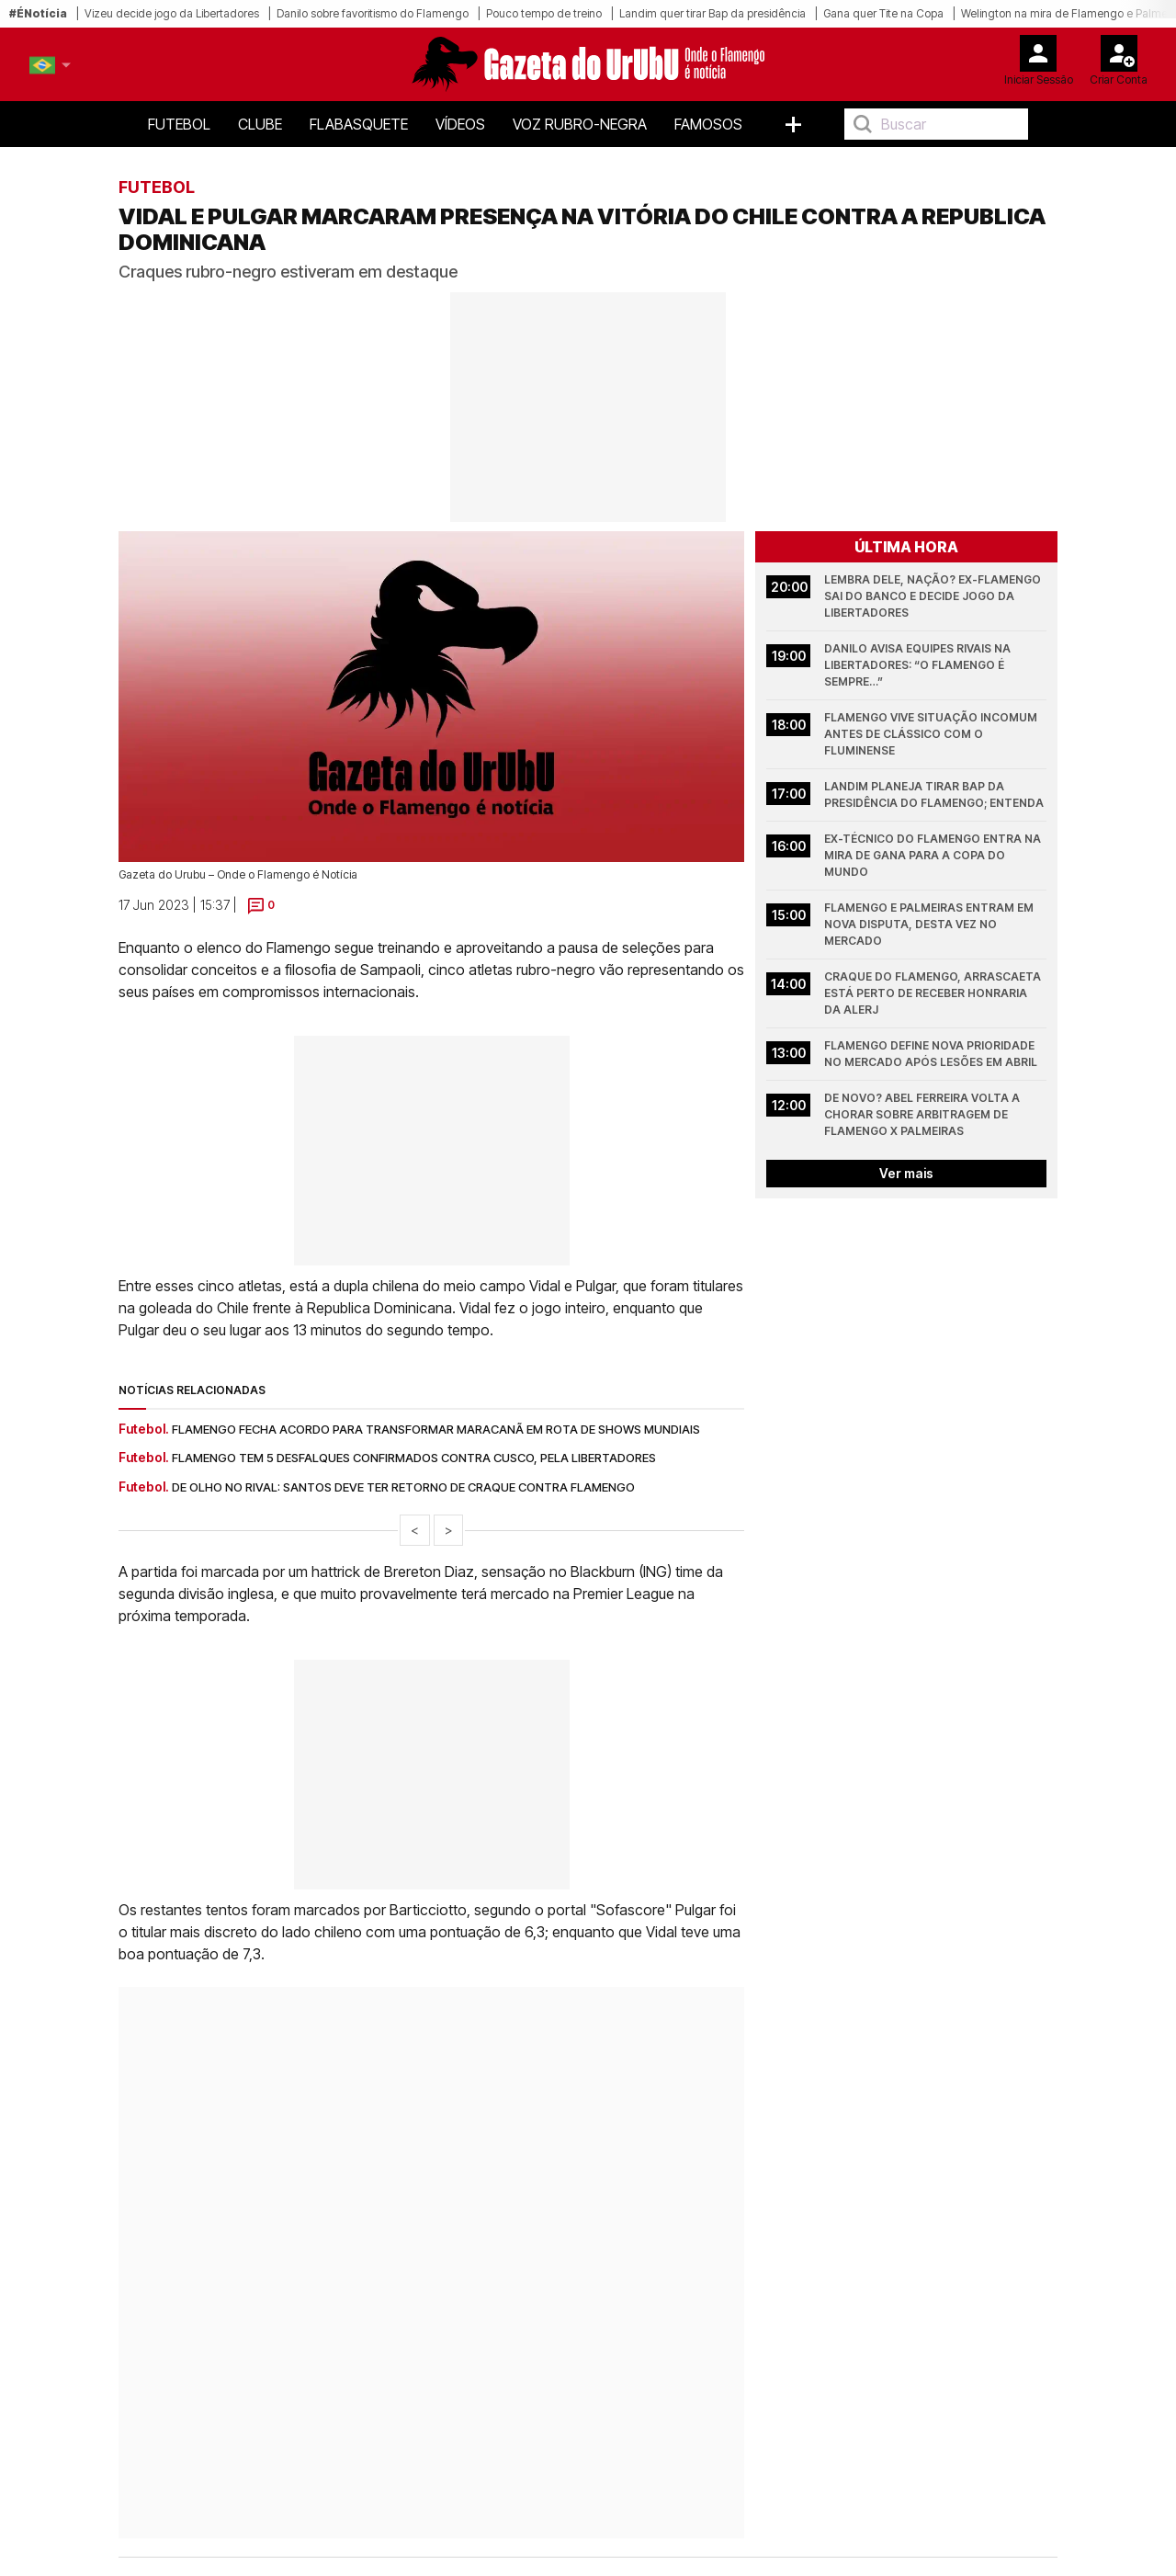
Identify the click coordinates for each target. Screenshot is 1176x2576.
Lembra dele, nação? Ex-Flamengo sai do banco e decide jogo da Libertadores (934, 596)
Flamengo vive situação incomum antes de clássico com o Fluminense (932, 733)
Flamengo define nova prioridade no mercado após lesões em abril (930, 1053)
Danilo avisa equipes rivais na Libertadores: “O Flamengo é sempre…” (918, 664)
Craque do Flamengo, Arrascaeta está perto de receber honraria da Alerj (934, 993)
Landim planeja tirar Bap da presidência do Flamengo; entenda (934, 794)
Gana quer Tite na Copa (883, 13)
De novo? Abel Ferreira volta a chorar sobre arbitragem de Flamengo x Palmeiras (923, 1114)
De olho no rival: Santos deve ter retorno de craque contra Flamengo (403, 1487)
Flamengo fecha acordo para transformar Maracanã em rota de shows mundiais (436, 1429)
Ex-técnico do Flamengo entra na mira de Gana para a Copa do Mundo (934, 855)
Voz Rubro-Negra (580, 124)
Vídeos (460, 124)
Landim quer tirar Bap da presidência (712, 13)
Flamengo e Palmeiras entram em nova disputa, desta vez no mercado (930, 924)
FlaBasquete (359, 124)
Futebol (179, 124)
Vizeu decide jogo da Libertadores (172, 13)
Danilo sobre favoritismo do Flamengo (373, 13)
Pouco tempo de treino (544, 13)
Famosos (708, 124)
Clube (260, 124)
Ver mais (906, 1173)
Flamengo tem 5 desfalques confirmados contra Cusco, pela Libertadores (414, 1457)
